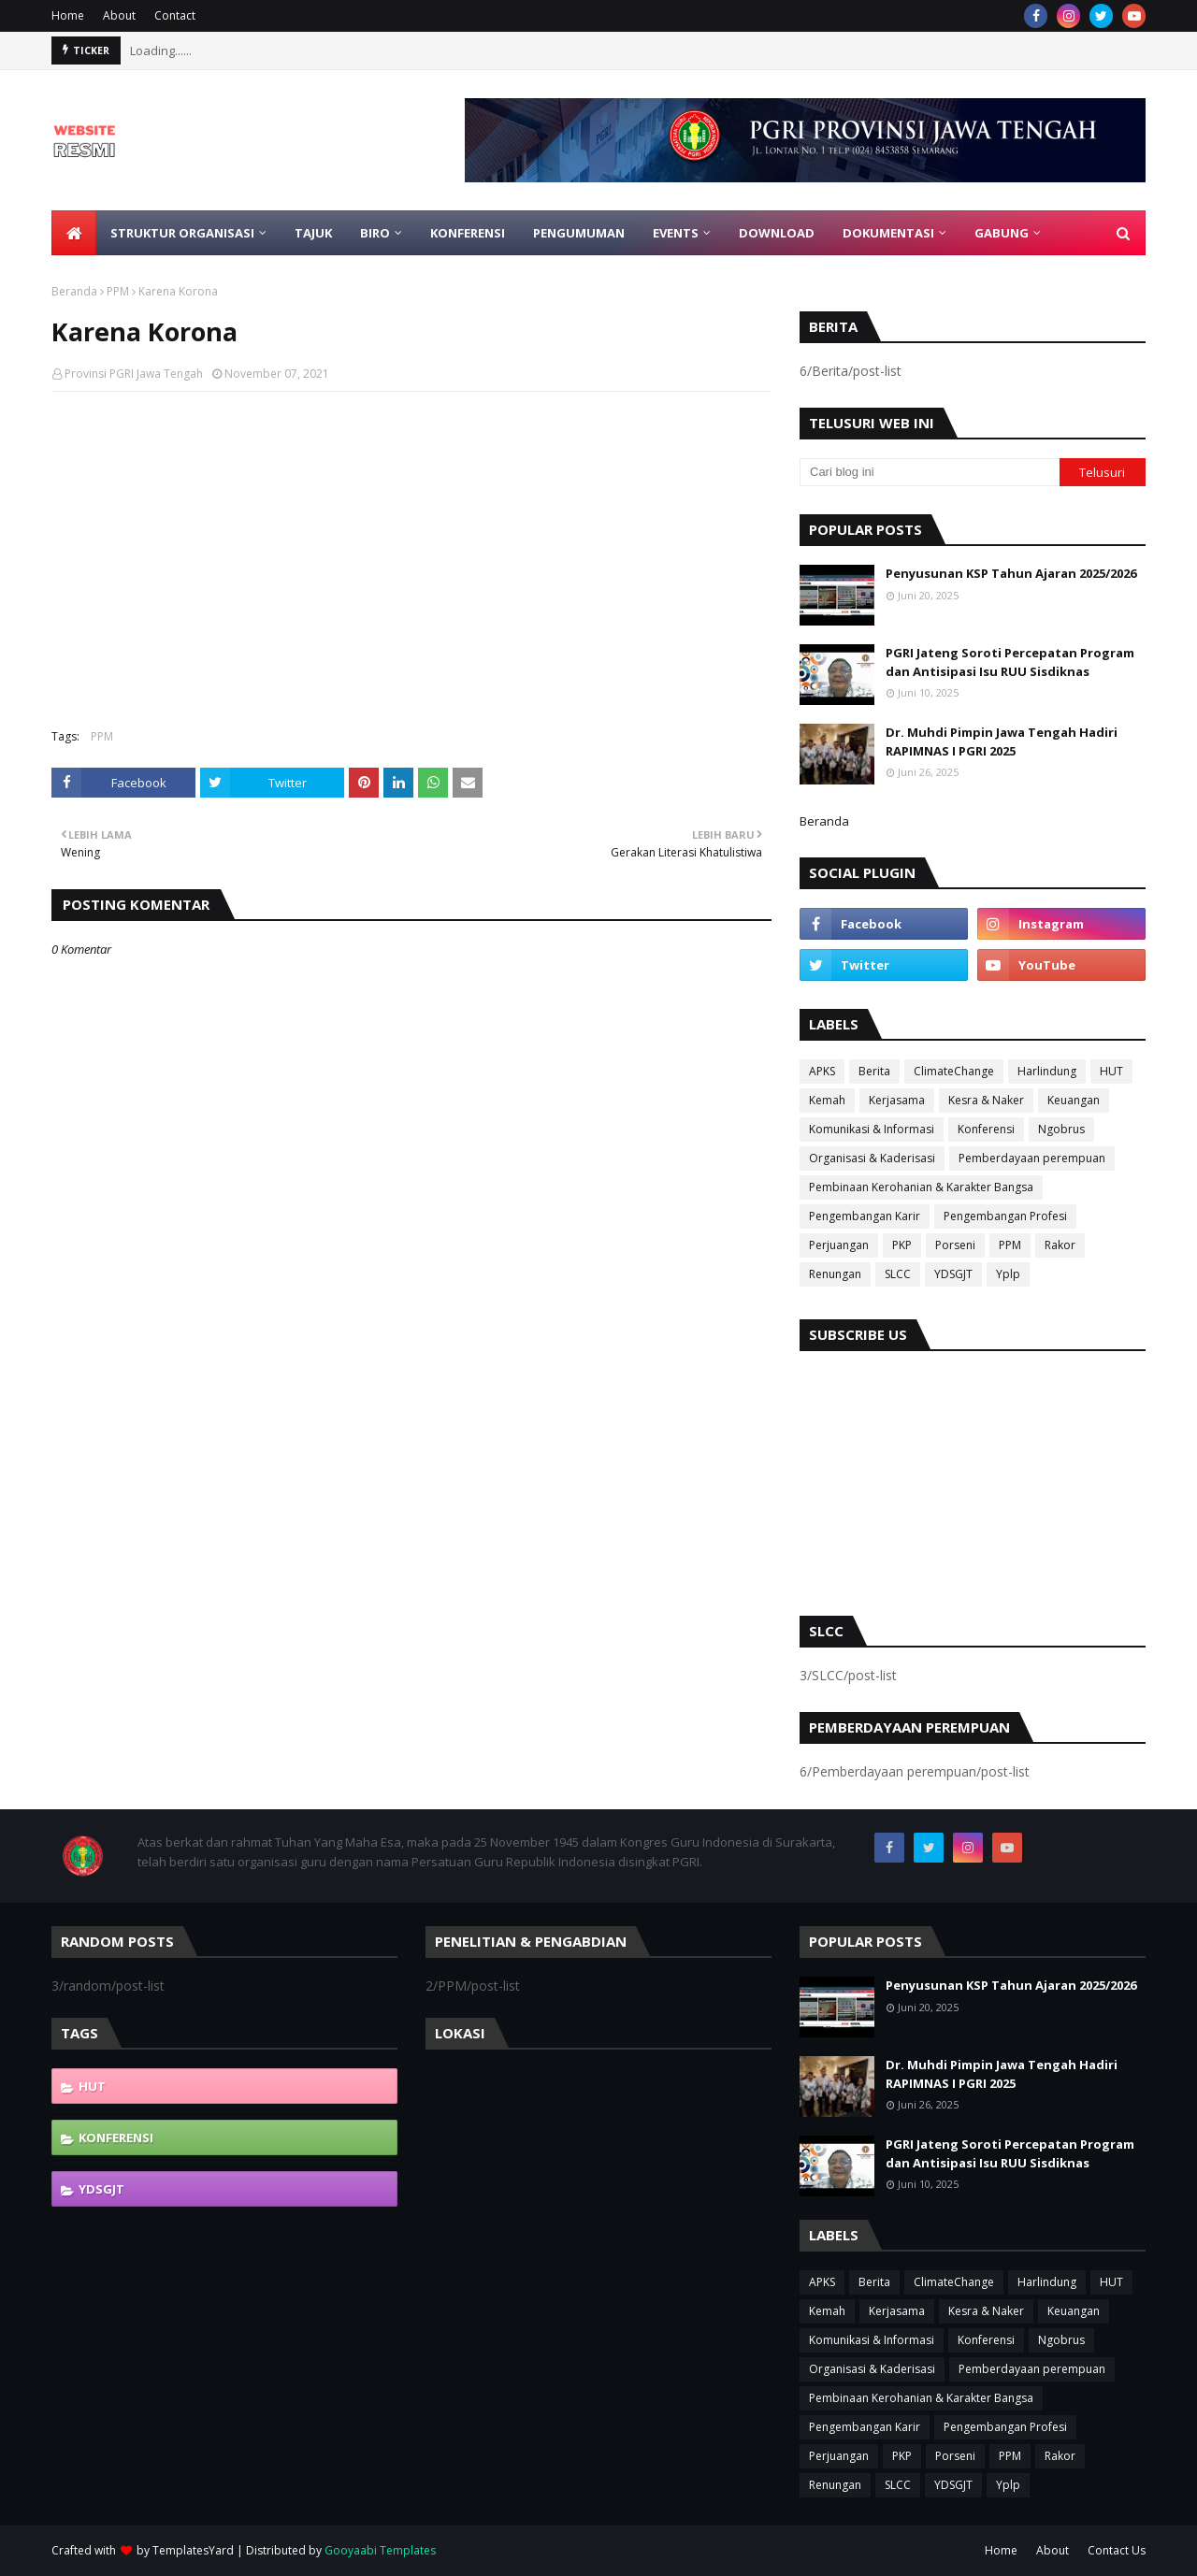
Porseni (955, 1245)
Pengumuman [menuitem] (579, 232)
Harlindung (1046, 1071)
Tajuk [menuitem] (313, 232)
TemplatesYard (193, 2550)
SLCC (898, 1274)
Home (67, 15)
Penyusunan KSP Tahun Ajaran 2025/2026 (1011, 573)
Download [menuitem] (777, 232)
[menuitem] (73, 232)
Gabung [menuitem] (1001, 232)
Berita (874, 1071)
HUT (1111, 1071)
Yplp (1008, 1274)
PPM (118, 291)
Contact (174, 15)
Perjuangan (839, 1245)
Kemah (827, 1100)
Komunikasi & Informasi (871, 1129)
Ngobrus (1061, 1129)
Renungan (835, 1274)
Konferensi (986, 1129)
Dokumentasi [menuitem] (888, 232)
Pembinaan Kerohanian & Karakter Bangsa (921, 1187)
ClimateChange (954, 1071)
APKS (822, 1071)
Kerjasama (897, 1100)
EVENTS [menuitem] (676, 232)
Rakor (1060, 1245)
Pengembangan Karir (864, 1216)
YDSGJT (953, 1274)
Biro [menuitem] (375, 232)
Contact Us (1117, 2550)
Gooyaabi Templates (380, 2550)
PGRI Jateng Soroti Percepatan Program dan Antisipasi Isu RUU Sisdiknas (1010, 662)
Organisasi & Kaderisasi (872, 1158)
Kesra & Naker (986, 1100)
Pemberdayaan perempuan (1032, 1158)
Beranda (74, 291)
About (119, 15)
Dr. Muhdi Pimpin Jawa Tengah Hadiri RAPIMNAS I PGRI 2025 (1002, 741)
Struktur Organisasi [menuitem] (182, 232)
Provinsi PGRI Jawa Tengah (134, 373)
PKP (902, 1245)
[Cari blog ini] (930, 472)
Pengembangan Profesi (1005, 1216)
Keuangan (1073, 1100)
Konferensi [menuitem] (467, 232)
